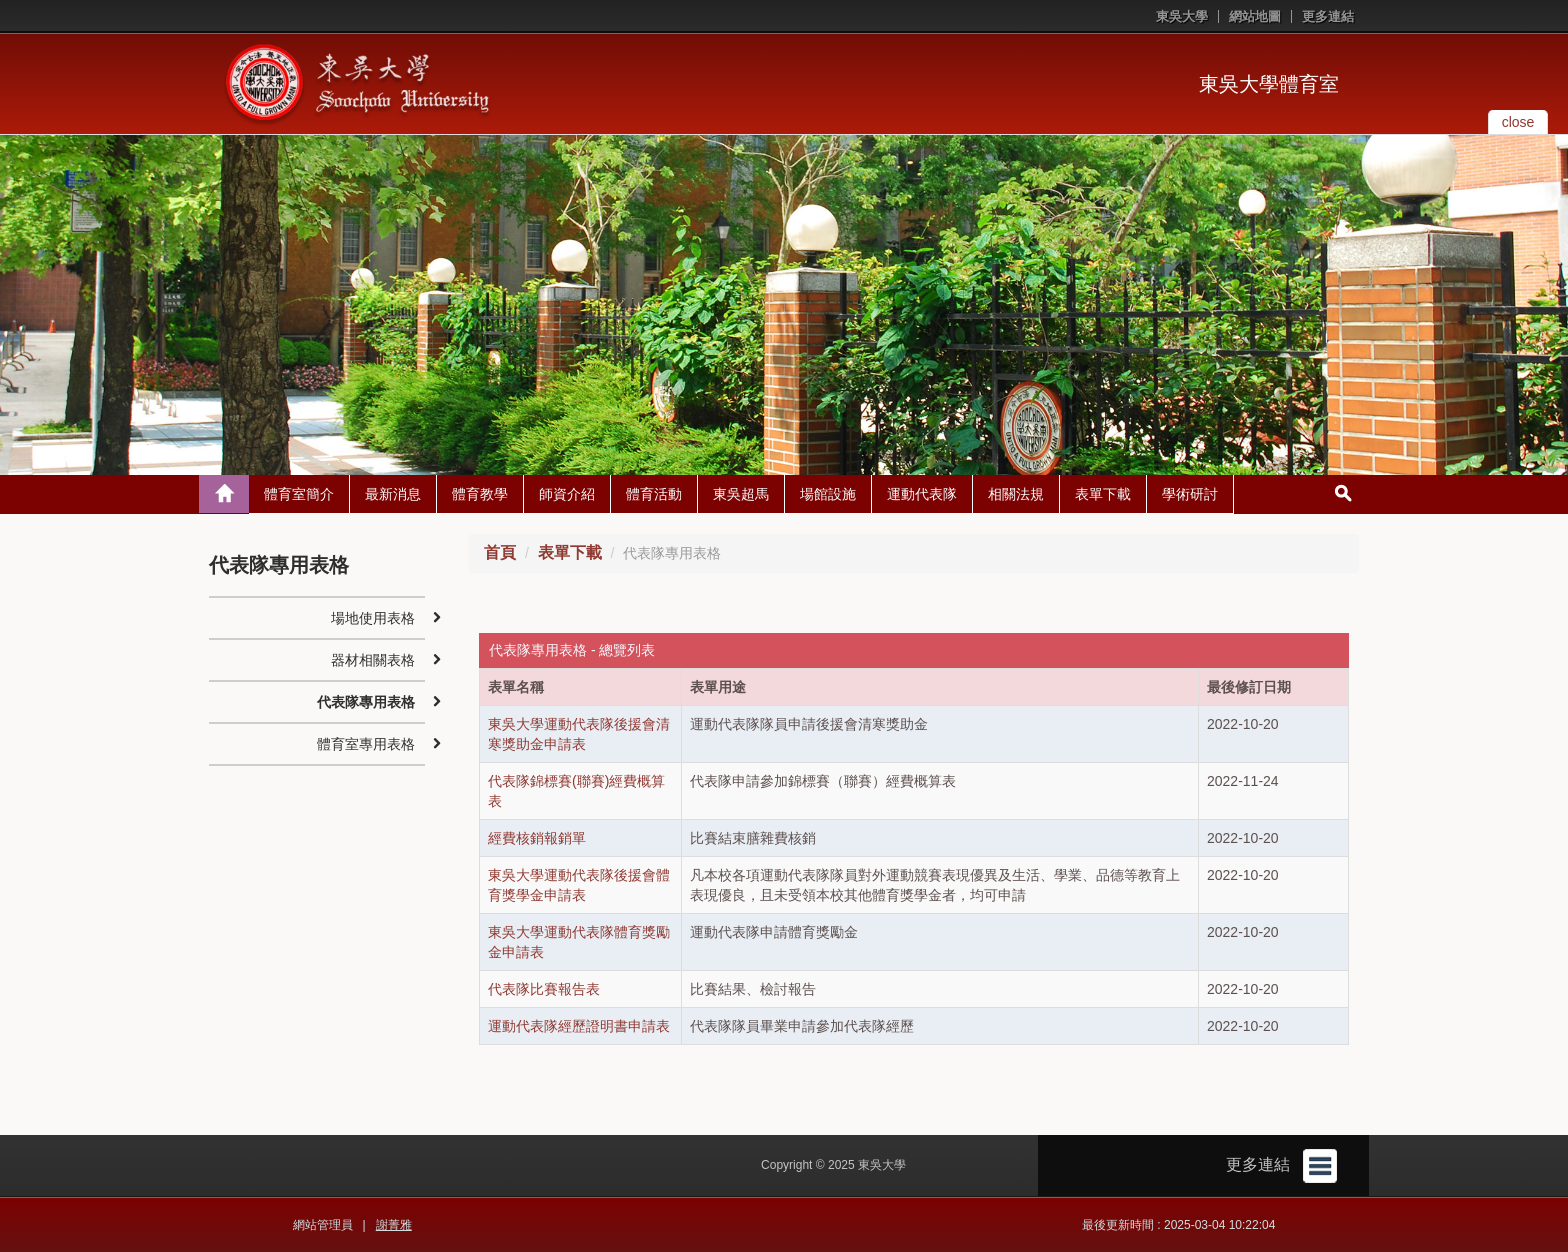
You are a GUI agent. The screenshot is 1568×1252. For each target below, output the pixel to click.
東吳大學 (1182, 16)
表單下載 (1103, 494)
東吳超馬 (741, 494)
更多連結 (1328, 16)
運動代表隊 (922, 494)
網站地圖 (1255, 16)
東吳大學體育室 (1269, 84)
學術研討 (1190, 494)
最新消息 (393, 494)
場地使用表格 (373, 618)
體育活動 (654, 494)
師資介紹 (567, 494)
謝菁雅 (394, 1225)
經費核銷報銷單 (537, 838)
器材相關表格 (373, 660)
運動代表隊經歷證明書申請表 (579, 1026)
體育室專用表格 (366, 744)
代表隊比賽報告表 (544, 989)
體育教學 (480, 494)
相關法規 (1016, 494)
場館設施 (828, 494)
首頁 (500, 552)
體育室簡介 (299, 494)
